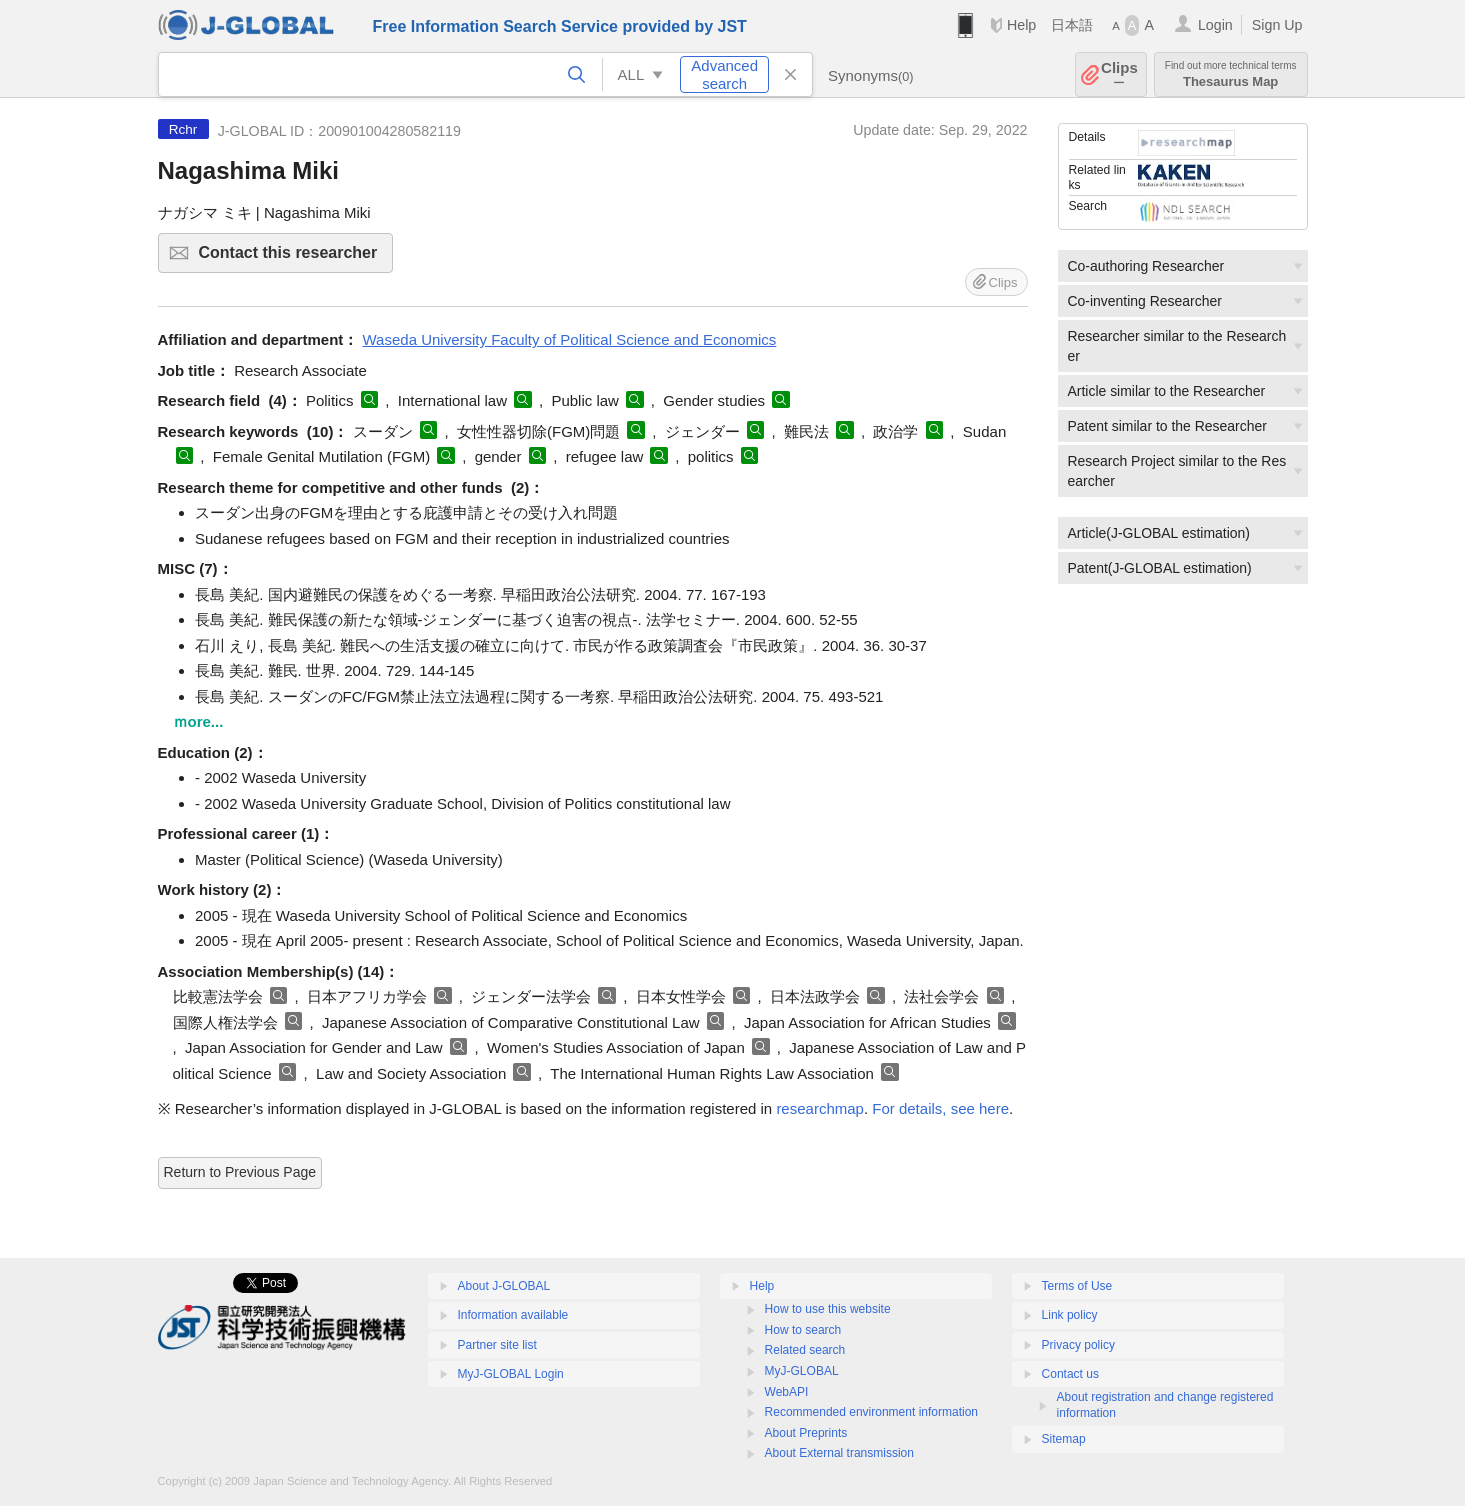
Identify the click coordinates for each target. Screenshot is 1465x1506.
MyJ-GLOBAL (802, 1371)
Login (1215, 25)
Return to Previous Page (240, 1172)
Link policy (1070, 1315)
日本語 (1072, 25)
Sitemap (1064, 1439)
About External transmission (839, 1453)
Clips (1119, 74)
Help (1021, 25)
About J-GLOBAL (504, 1286)
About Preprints (806, 1433)
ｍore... (198, 721)
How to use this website (828, 1309)
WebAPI (787, 1392)
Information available (513, 1315)
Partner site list (497, 1345)
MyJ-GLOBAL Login (511, 1374)
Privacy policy (1078, 1345)
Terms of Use (1077, 1286)
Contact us (1070, 1374)
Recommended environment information (871, 1412)
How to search (803, 1330)
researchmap (820, 1108)
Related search (805, 1350)
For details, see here (940, 1108)
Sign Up (1277, 25)
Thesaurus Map (1231, 74)
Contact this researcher (293, 258)
